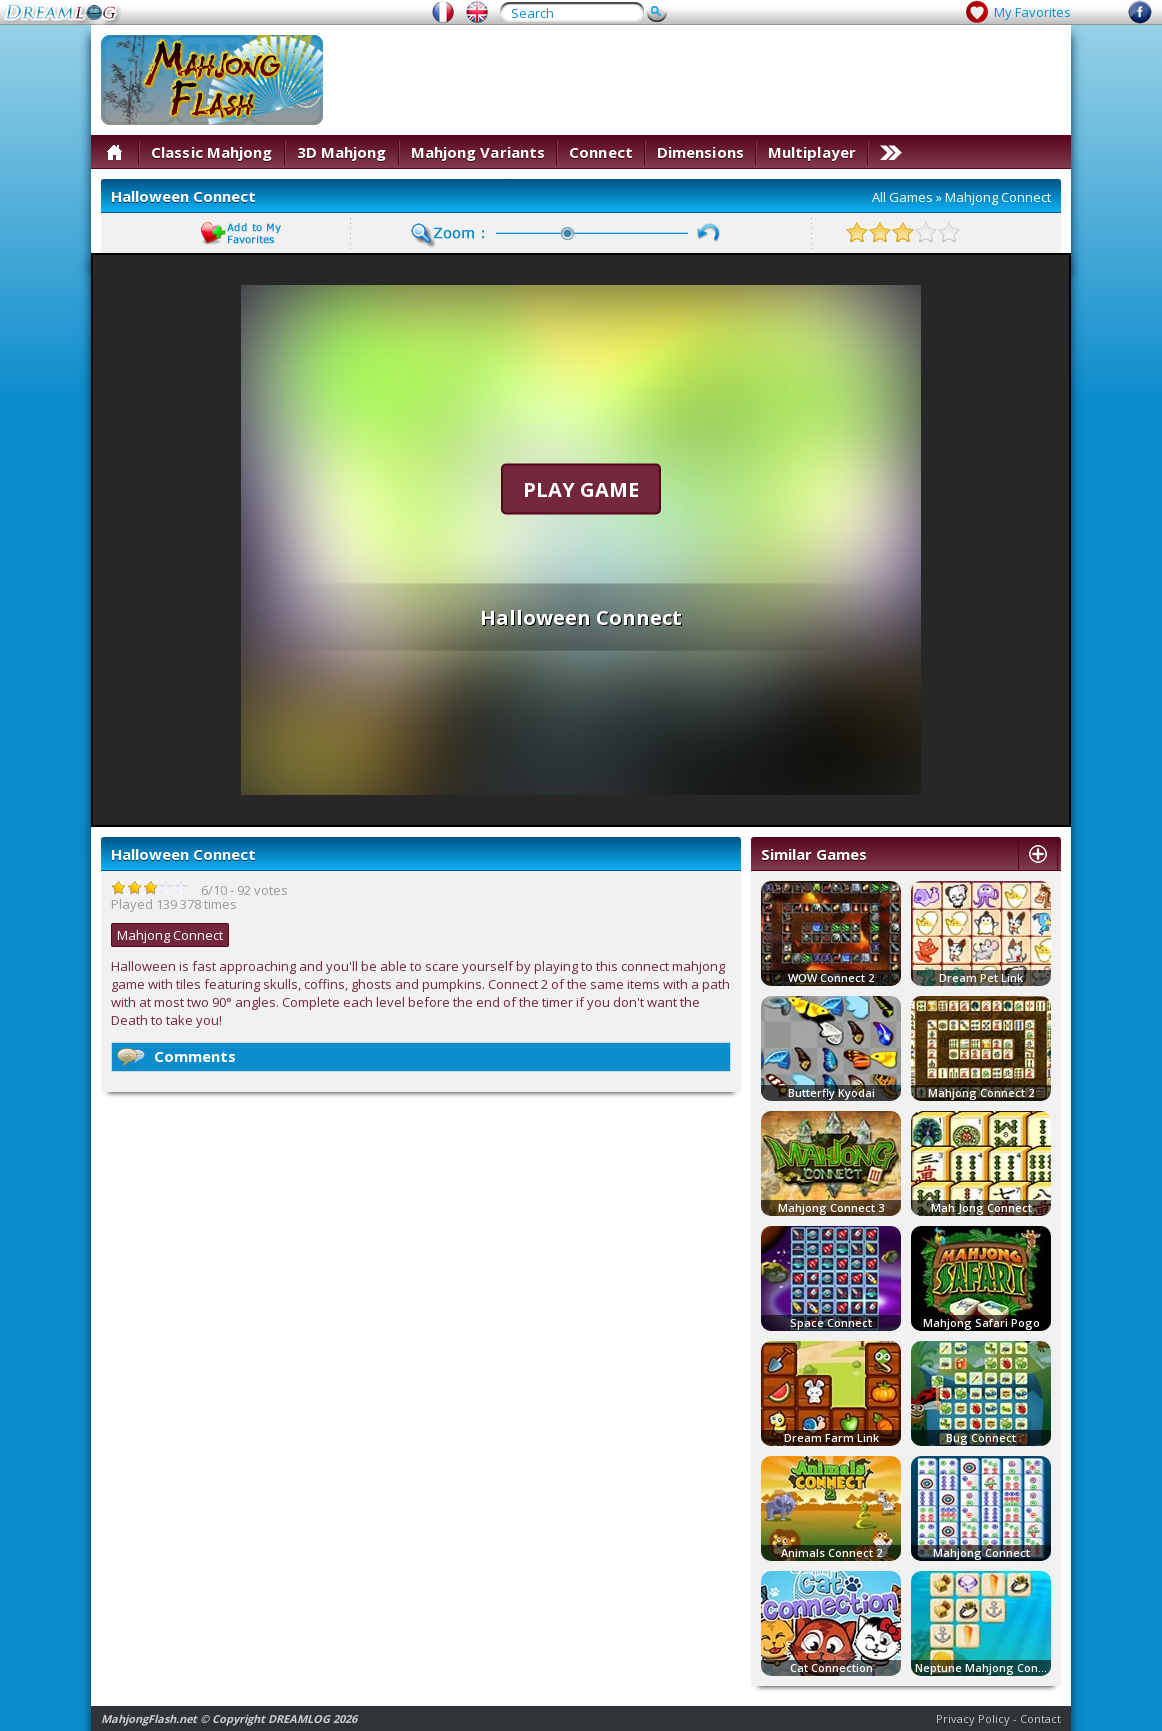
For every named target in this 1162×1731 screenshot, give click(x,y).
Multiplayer (812, 152)
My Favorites (1032, 12)
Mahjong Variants (478, 152)
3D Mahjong (342, 152)
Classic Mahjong (212, 152)
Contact (1040, 1718)
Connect (601, 152)
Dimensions (700, 152)
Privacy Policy (973, 1718)
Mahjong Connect (998, 197)
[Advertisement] (697, 80)
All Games (902, 197)
